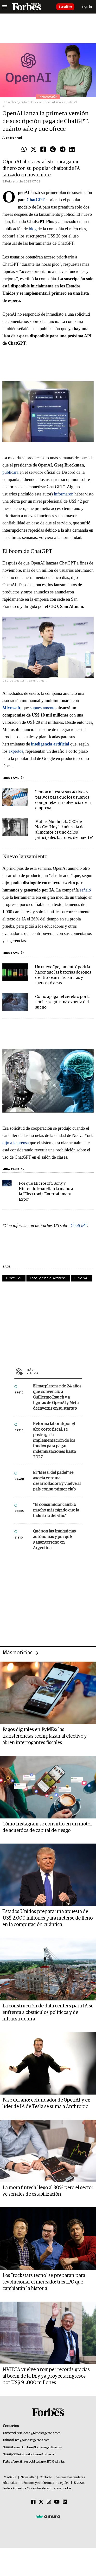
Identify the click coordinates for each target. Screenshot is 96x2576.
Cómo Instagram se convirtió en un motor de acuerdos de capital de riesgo (47, 1827)
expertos (16, 751)
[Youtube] (57, 2502)
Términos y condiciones (37, 2483)
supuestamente (42, 707)
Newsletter (28, 2477)
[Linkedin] (65, 2502)
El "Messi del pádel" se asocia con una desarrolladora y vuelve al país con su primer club (57, 1481)
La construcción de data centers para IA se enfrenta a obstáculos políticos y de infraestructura (47, 2012)
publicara (10, 472)
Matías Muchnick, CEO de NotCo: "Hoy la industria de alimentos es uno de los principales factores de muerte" (64, 830)
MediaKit (10, 2477)
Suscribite (65, 6)
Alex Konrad (12, 137)
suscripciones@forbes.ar (38, 2454)
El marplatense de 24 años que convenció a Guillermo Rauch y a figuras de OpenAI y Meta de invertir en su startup (57, 1397)
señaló (85, 890)
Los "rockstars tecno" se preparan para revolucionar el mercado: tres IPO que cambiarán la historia (43, 2282)
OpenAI (81, 1278)
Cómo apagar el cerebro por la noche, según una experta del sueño (62, 1002)
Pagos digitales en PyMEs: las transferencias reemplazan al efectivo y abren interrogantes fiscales (44, 1736)
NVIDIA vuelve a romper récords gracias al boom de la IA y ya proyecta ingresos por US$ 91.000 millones (46, 2376)
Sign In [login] (87, 7)
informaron (63, 494)
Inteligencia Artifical (48, 1278)
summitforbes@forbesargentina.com (38, 2447)
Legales (64, 2483)
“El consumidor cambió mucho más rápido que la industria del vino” (56, 1510)
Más (54, 1371)
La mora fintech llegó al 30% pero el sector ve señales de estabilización (47, 2191)
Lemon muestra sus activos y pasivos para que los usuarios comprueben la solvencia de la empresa (63, 800)
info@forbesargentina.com (32, 2440)
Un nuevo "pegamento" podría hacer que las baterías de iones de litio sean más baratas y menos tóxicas (63, 975)
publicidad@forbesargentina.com (38, 2433)
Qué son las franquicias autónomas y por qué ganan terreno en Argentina (54, 1539)
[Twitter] (41, 2502)
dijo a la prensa (15, 1142)
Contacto (46, 2477)
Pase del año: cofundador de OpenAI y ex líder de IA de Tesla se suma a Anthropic (46, 2103)
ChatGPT (14, 1278)
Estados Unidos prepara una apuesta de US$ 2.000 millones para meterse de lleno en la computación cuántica (47, 1918)
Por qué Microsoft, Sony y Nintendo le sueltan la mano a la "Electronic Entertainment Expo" (46, 1192)
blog (33, 228)
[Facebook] (33, 2502)
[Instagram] (49, 2502)
